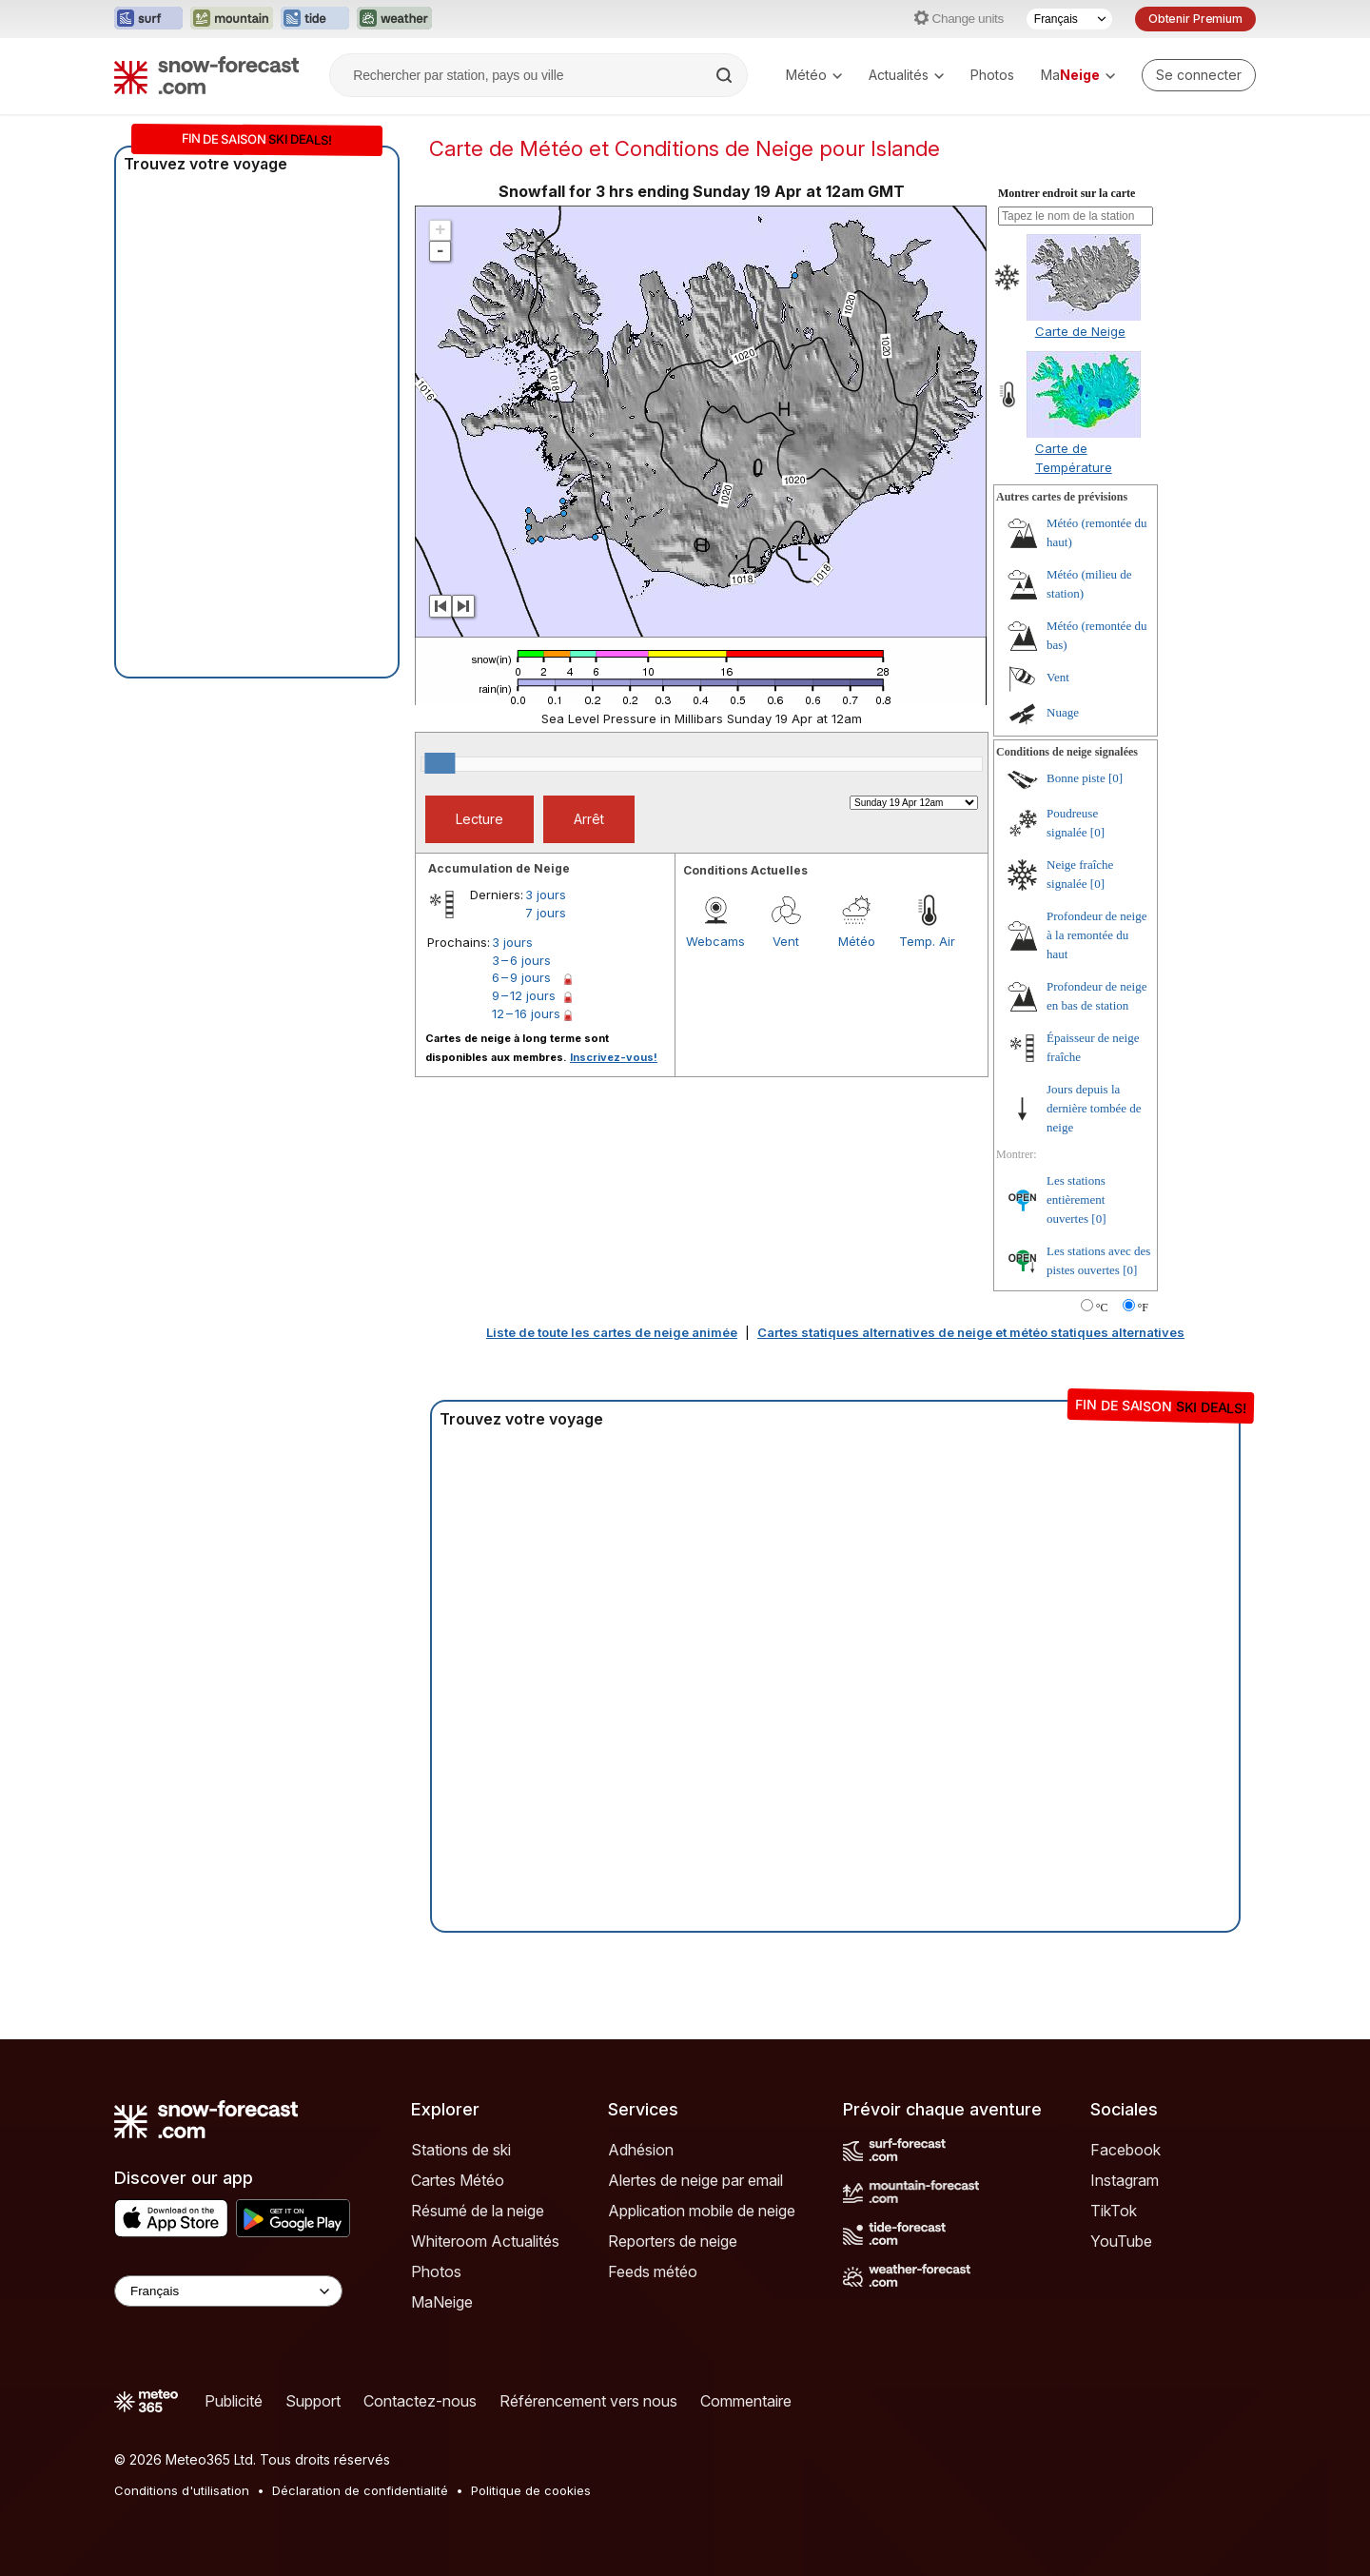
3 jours (545, 894)
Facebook (1125, 2149)
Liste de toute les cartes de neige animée (611, 1332)
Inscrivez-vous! (613, 1057)
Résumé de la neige (477, 2210)
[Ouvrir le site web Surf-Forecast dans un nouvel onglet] (148, 19)
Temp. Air (927, 941)
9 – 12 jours (524, 995)
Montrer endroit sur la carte (1066, 193)
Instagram (1124, 2180)
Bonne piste (1076, 778)
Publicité (234, 2400)
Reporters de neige (672, 2241)
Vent (786, 941)
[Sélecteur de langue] (1069, 19)
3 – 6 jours (521, 960)
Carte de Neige (1080, 331)
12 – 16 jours (526, 1013)
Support (313, 2400)
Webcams (715, 941)
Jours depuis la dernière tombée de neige (1094, 1108)
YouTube (1121, 2241)
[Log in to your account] (1199, 75)
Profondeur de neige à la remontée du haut (1096, 935)
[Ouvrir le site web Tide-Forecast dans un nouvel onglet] (315, 19)
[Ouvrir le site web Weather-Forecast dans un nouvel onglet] (394, 19)
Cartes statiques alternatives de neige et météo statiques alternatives (970, 1332)
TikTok (1113, 2210)
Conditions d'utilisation (181, 2490)
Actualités (906, 75)
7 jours (545, 912)
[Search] (726, 75)
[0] (1115, 778)
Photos (992, 75)
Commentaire (746, 2400)
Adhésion (641, 2149)
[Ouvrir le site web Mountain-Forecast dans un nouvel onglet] (231, 19)
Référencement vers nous (588, 2400)
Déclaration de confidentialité (360, 2490)
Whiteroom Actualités (485, 2241)
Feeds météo (652, 2271)
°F (1143, 1307)
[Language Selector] (228, 2291)
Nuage (1063, 712)
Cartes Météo (457, 2180)
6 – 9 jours (521, 977)
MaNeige (442, 2301)
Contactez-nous (420, 2400)
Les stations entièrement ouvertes (1076, 1199)
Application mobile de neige (701, 2210)
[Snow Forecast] (206, 75)
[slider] (439, 763)
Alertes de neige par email (695, 2180)
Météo (814, 75)
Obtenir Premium (1195, 18)
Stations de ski (461, 2149)
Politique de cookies (531, 2490)
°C (1102, 1307)
